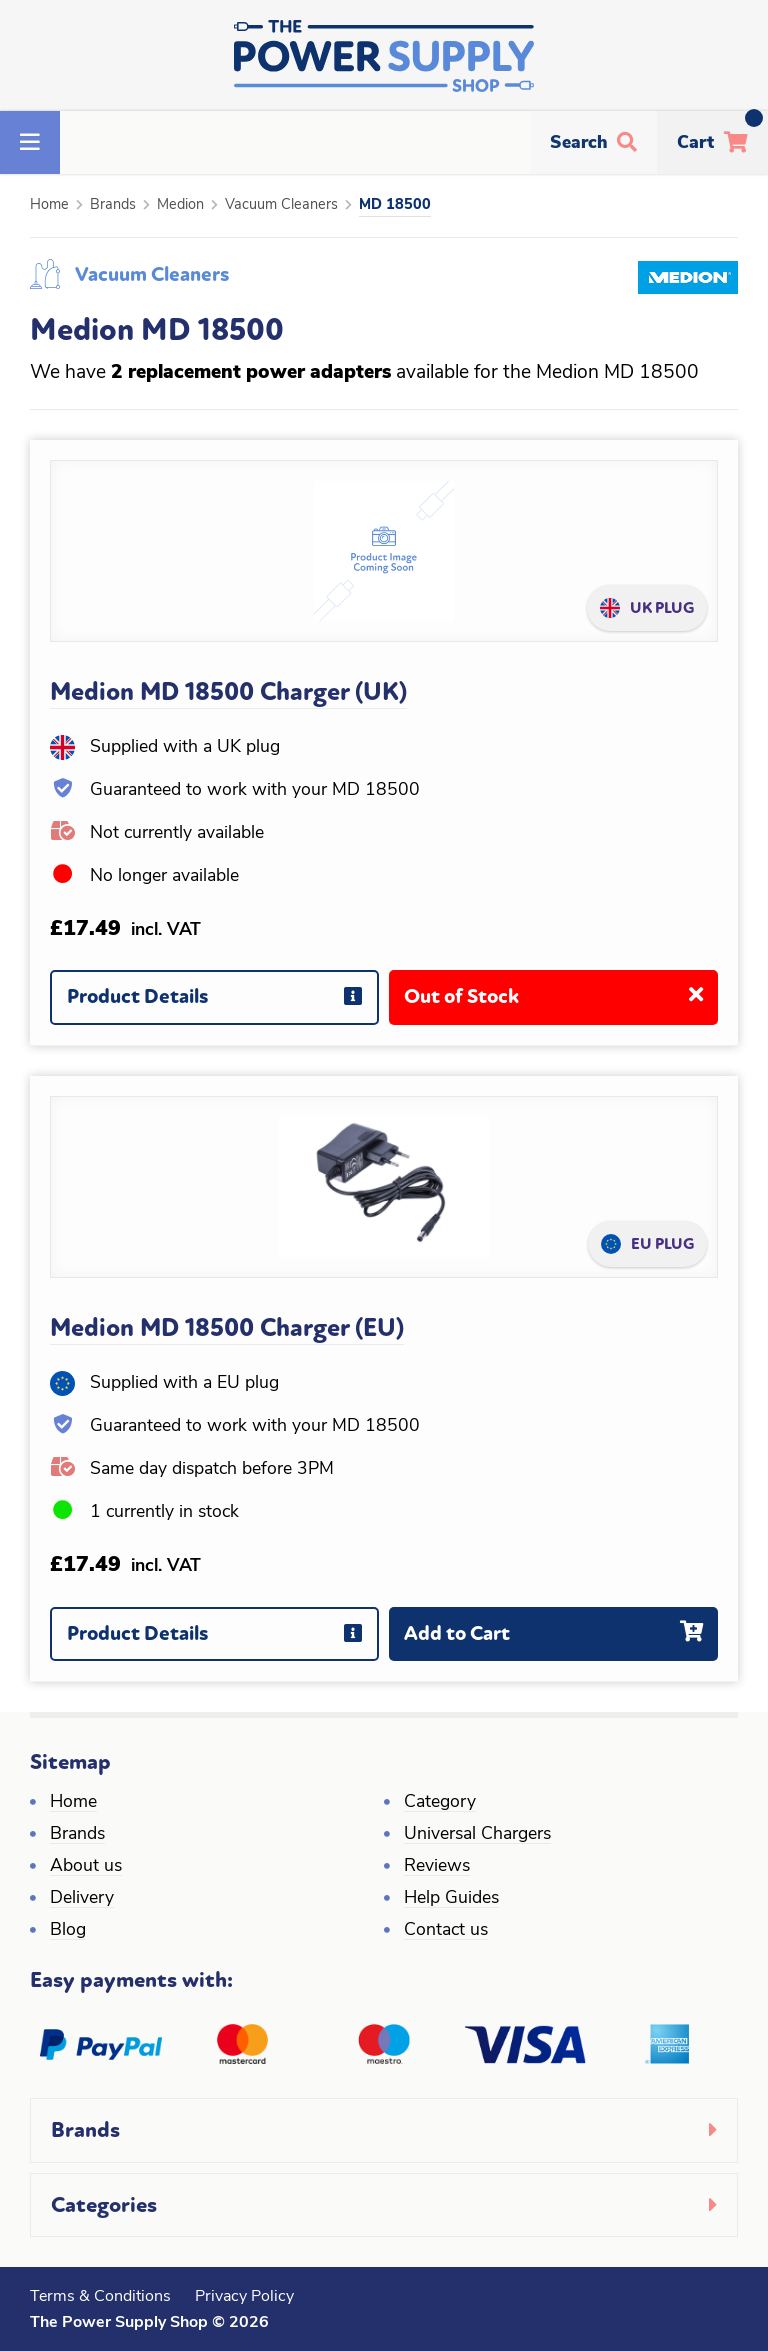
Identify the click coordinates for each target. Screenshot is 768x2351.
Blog (68, 1930)
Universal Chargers (477, 1834)
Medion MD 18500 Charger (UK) (228, 692)
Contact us (446, 1930)
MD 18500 (395, 205)
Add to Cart (561, 1641)
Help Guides (451, 1898)
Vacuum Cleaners (281, 205)
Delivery (82, 1898)
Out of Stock (561, 1004)
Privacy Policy (244, 2297)
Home (49, 205)
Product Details (222, 1004)
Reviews (437, 1866)
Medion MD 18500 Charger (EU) (227, 1328)
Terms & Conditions (100, 2297)
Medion (180, 205)
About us (86, 1866)
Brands (113, 205)
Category (440, 1802)
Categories (104, 2205)
